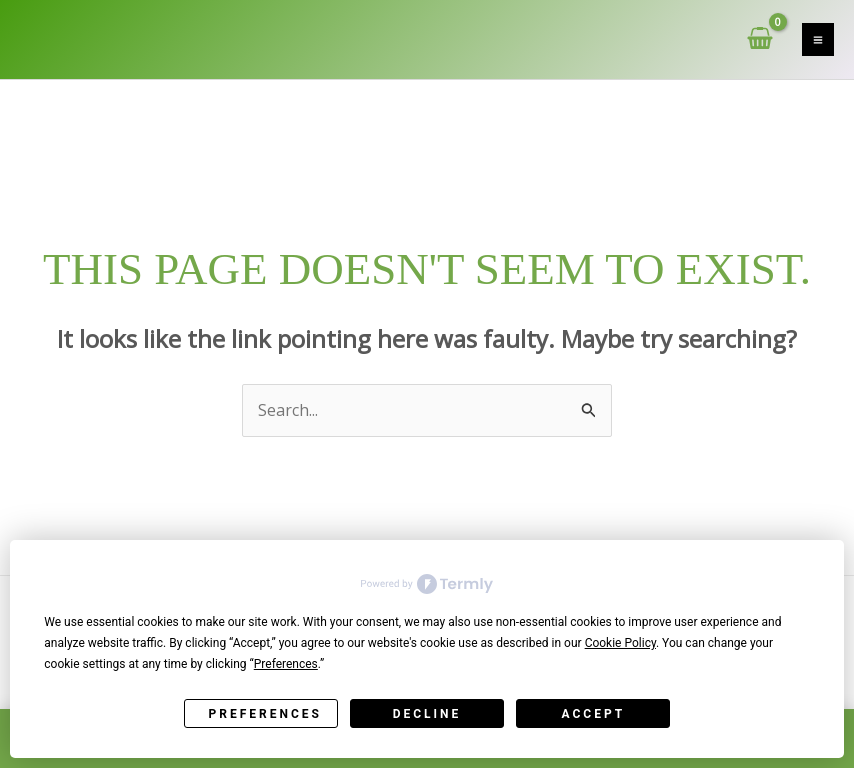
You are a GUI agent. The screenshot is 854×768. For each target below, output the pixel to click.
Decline (427, 714)
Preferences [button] (286, 664)
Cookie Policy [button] (620, 643)
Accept (594, 714)
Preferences (265, 714)
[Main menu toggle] (818, 39)
